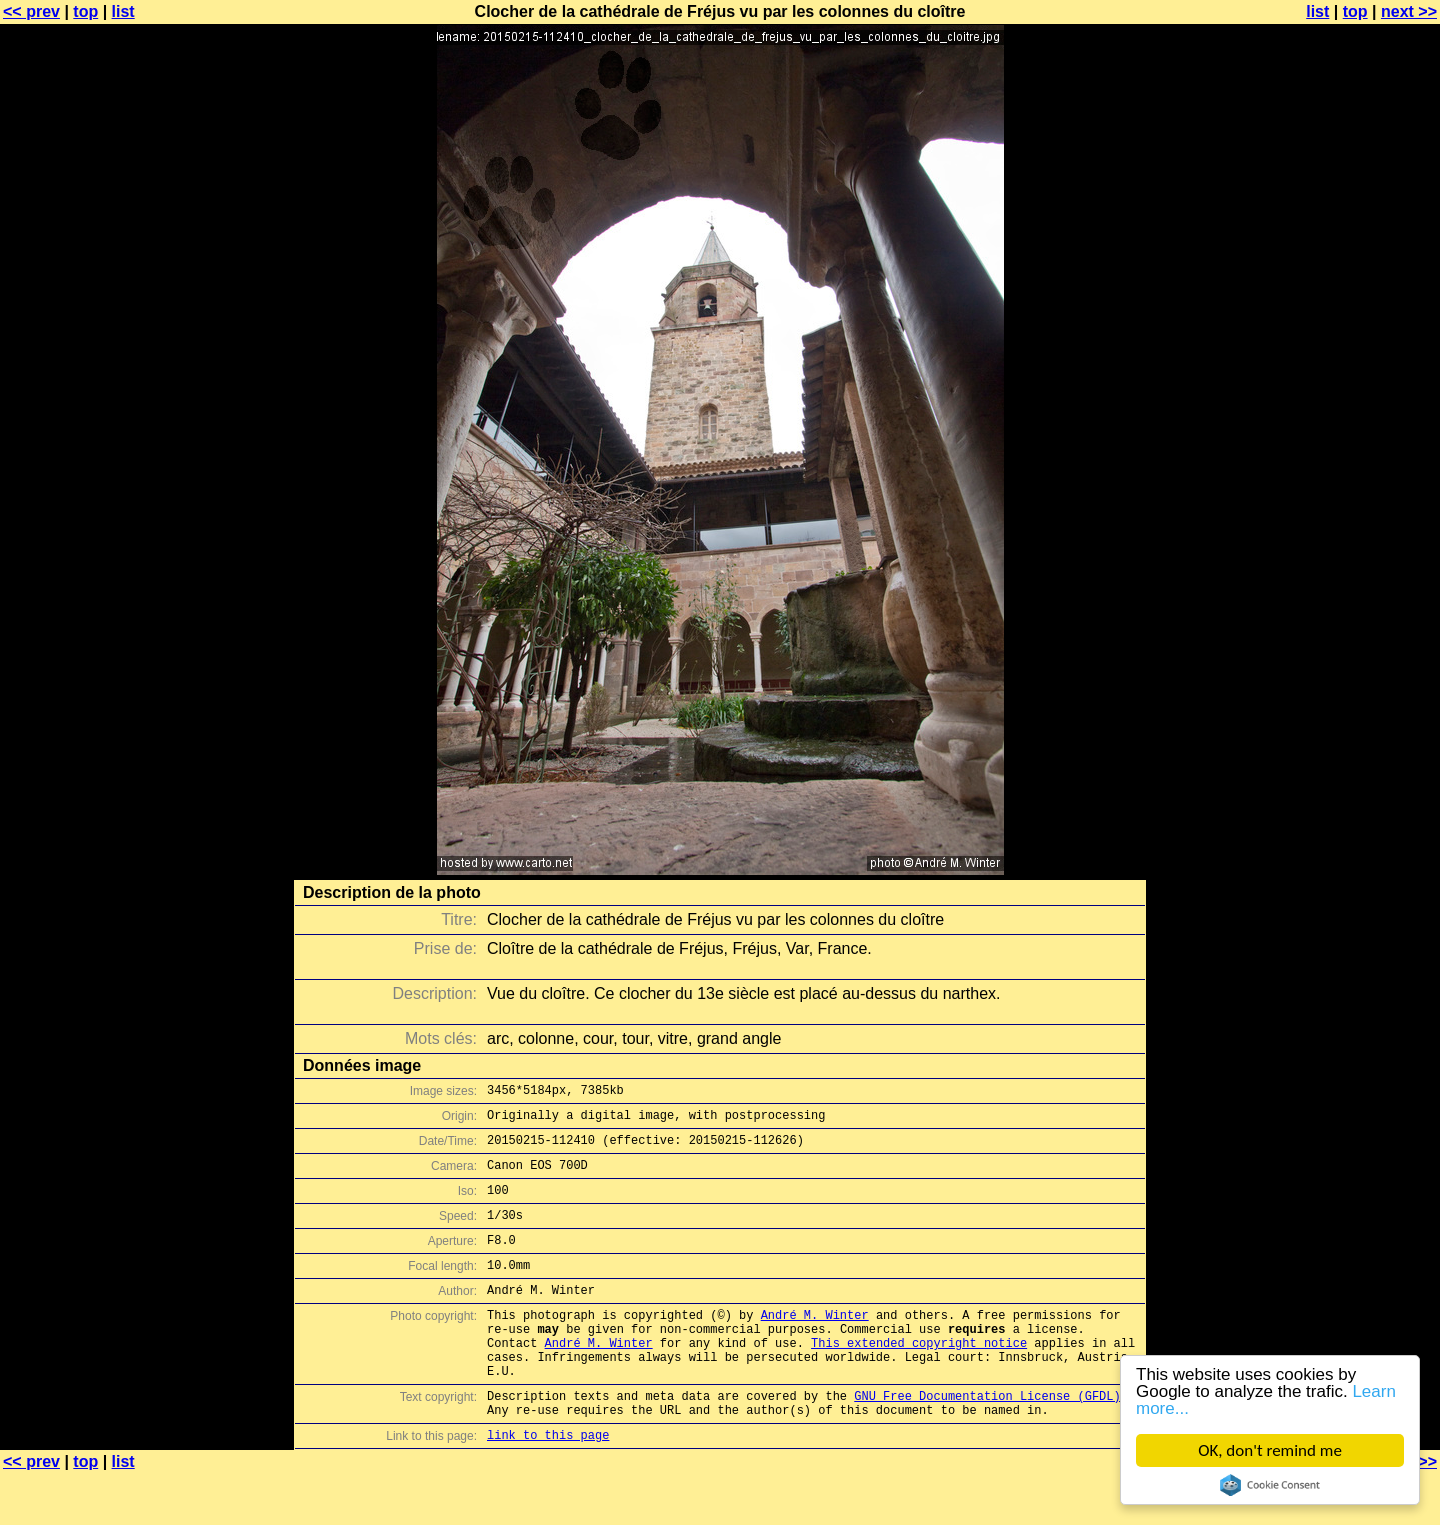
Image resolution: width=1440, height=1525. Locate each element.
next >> (1409, 11)
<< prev (31, 11)
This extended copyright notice (919, 1378)
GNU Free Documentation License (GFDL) (987, 1440)
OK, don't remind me (1270, 1450)
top (85, 11)
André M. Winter (815, 1344)
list (123, 11)
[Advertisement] (1359, 495)
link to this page (548, 1485)
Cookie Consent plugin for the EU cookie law (1270, 1485)
